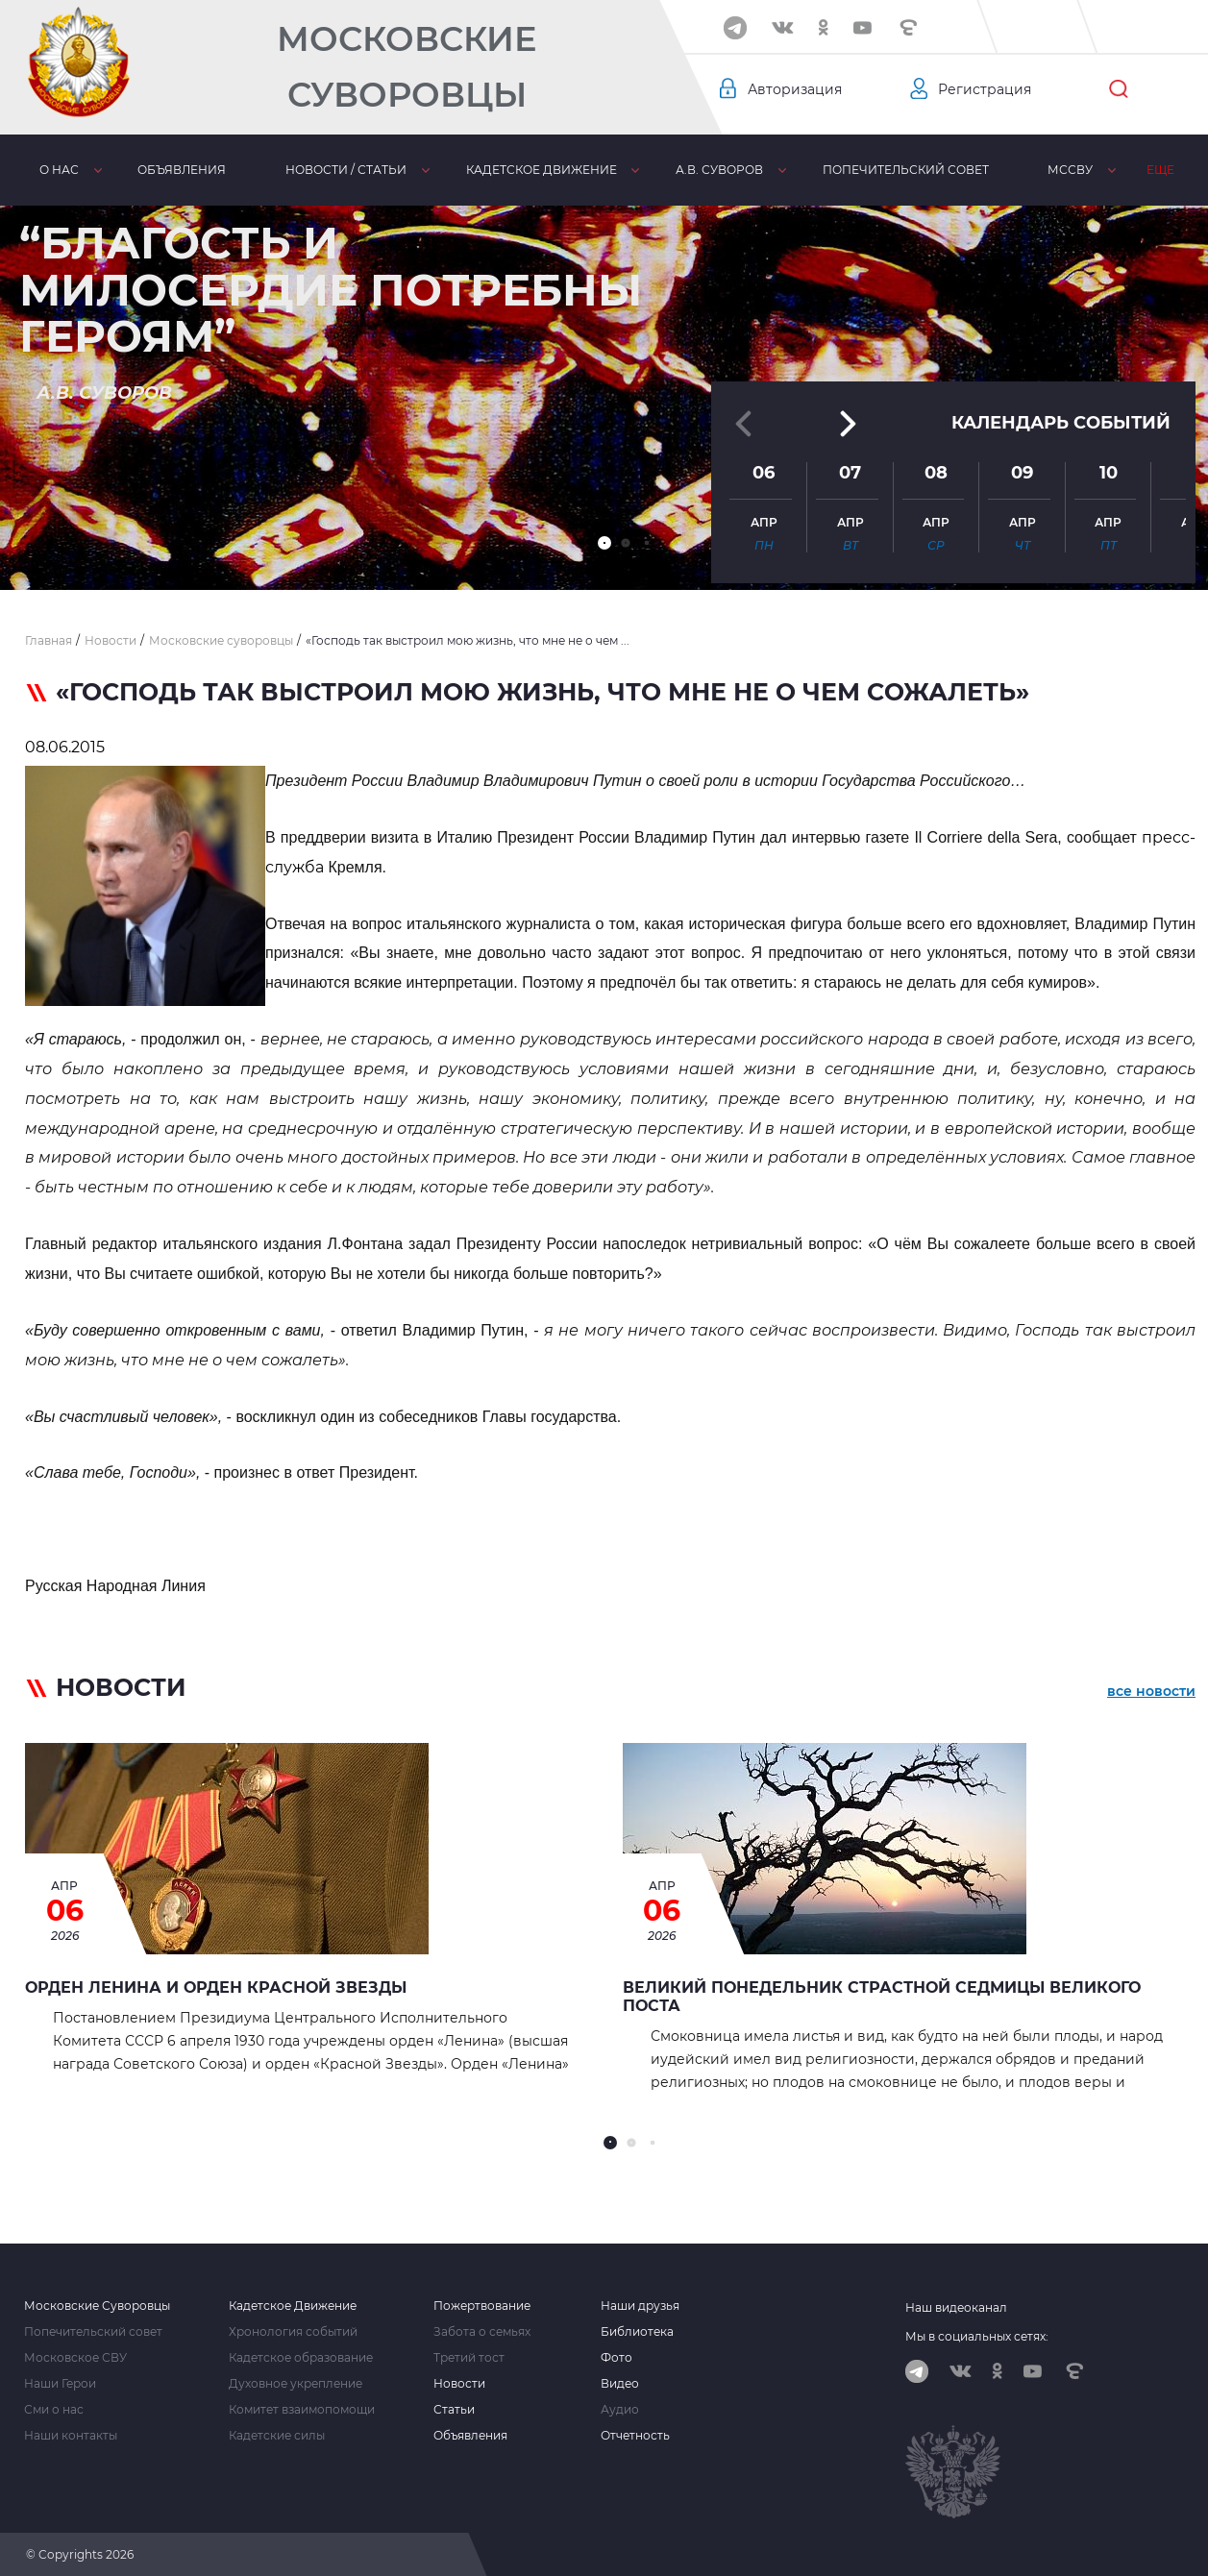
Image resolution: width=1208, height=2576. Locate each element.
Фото (616, 2358)
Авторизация (795, 89)
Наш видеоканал (956, 2307)
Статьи (454, 2410)
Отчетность (635, 2435)
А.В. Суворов (719, 169)
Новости (459, 2384)
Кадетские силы (277, 2435)
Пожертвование (481, 2306)
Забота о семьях (481, 2332)
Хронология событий (293, 2332)
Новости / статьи (346, 169)
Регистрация (984, 89)
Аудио (620, 2410)
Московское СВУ (75, 2358)
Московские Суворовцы (406, 66)
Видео (620, 2384)
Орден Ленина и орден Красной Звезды (216, 1987)
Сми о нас (54, 2410)
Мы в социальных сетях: (976, 2336)
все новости (1151, 1691)
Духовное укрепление (295, 2384)
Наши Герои (60, 2384)
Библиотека (637, 2332)
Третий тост (469, 2358)
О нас (59, 169)
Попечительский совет (906, 169)
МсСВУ (1070, 169)
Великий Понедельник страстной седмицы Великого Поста (882, 1996)
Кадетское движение (541, 169)
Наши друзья (640, 2306)
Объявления (181, 169)
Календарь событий (1061, 421)
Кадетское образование (301, 2358)
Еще (1160, 169)
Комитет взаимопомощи (302, 2410)
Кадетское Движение (293, 2306)
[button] (604, 543)
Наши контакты (70, 2435)
